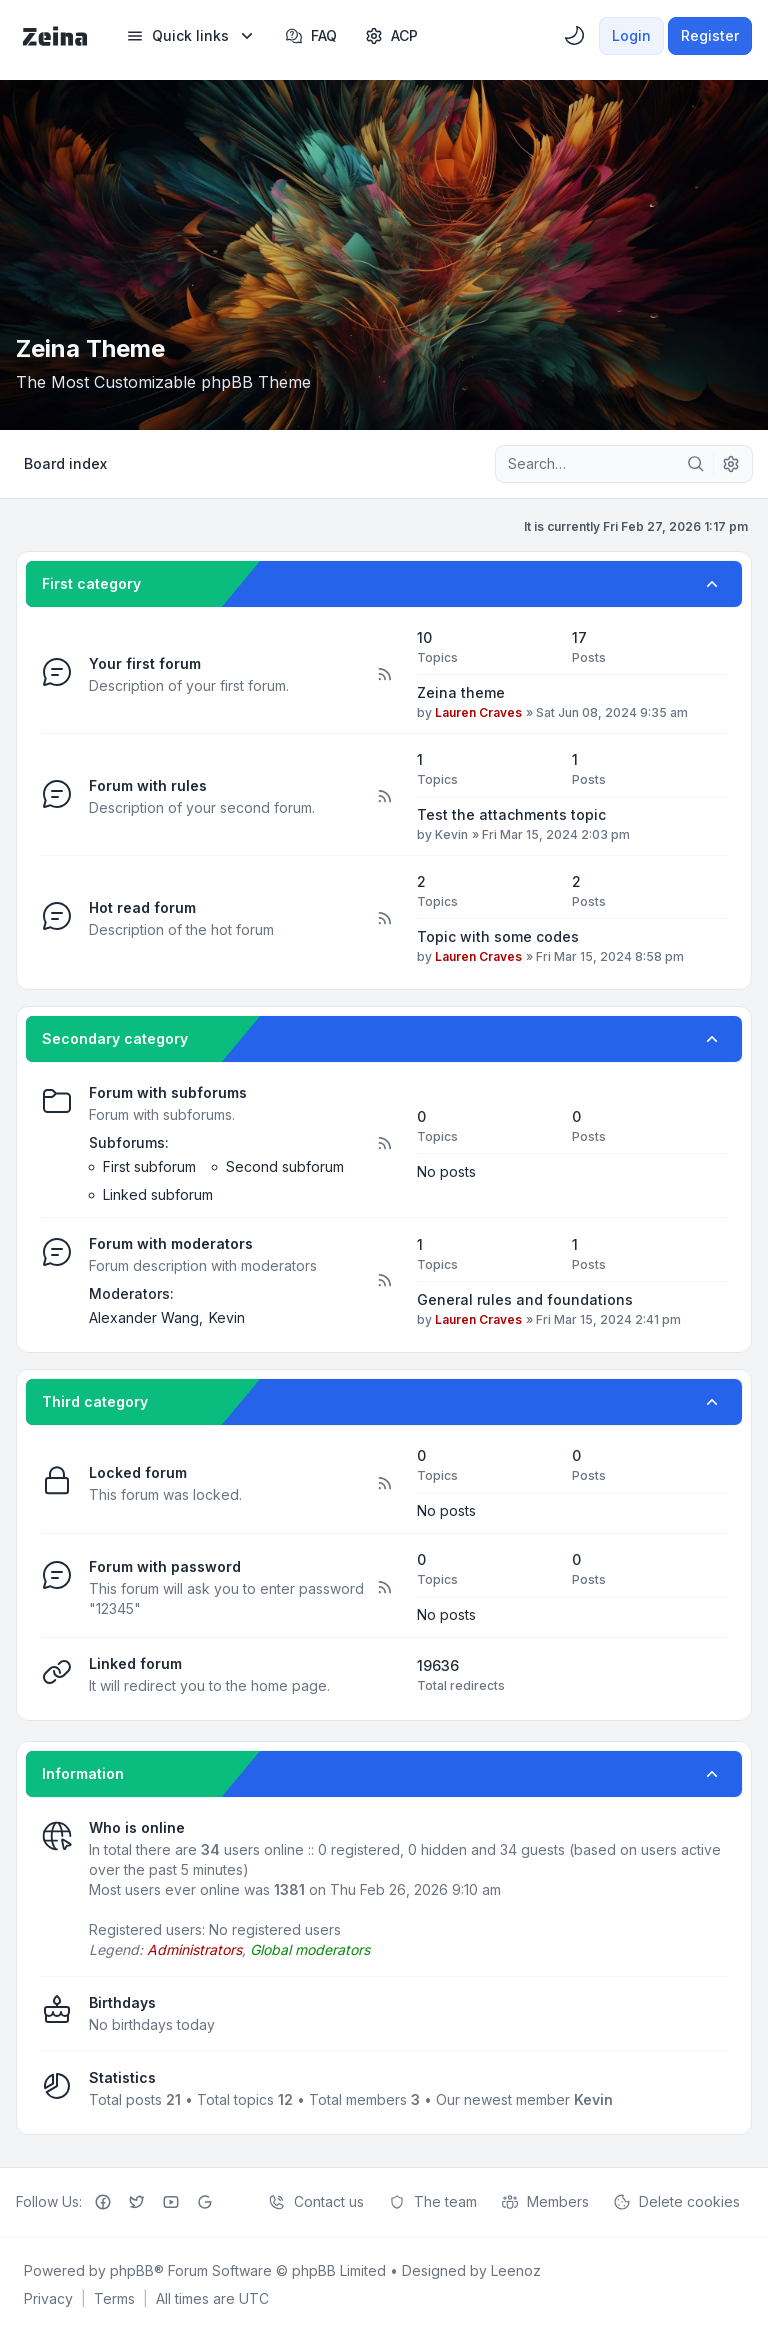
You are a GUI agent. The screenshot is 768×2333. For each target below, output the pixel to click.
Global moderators (310, 1949)
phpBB (132, 2270)
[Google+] (205, 2202)
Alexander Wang (144, 1317)
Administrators (194, 1949)
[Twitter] (137, 2202)
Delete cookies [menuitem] (676, 2202)
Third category (95, 1401)
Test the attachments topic (511, 814)
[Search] (696, 464)
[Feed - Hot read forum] (384, 919)
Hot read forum (142, 907)
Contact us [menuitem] (316, 2202)
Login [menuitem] (631, 35)
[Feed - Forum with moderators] (384, 1281)
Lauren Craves (478, 712)
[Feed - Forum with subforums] (384, 1144)
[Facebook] (103, 2202)
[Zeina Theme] (55, 36)
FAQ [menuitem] (311, 36)
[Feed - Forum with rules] (384, 797)
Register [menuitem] (710, 35)
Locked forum (138, 1472)
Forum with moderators (171, 1243)
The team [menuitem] (432, 2202)
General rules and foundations (525, 1299)
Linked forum (135, 1663)
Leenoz (516, 2270)
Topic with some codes (498, 936)
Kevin (451, 834)
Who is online (137, 1827)
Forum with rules (148, 785)
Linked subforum (158, 1194)
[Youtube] (171, 2202)
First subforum (149, 1166)
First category (91, 583)
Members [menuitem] (545, 2202)
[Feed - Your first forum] (384, 675)
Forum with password (165, 1566)
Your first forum (145, 663)
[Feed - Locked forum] (384, 1484)
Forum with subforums (168, 1092)
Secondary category (115, 1038)
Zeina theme (461, 692)
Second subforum (285, 1166)
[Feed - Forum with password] (384, 1588)
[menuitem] (191, 36)
